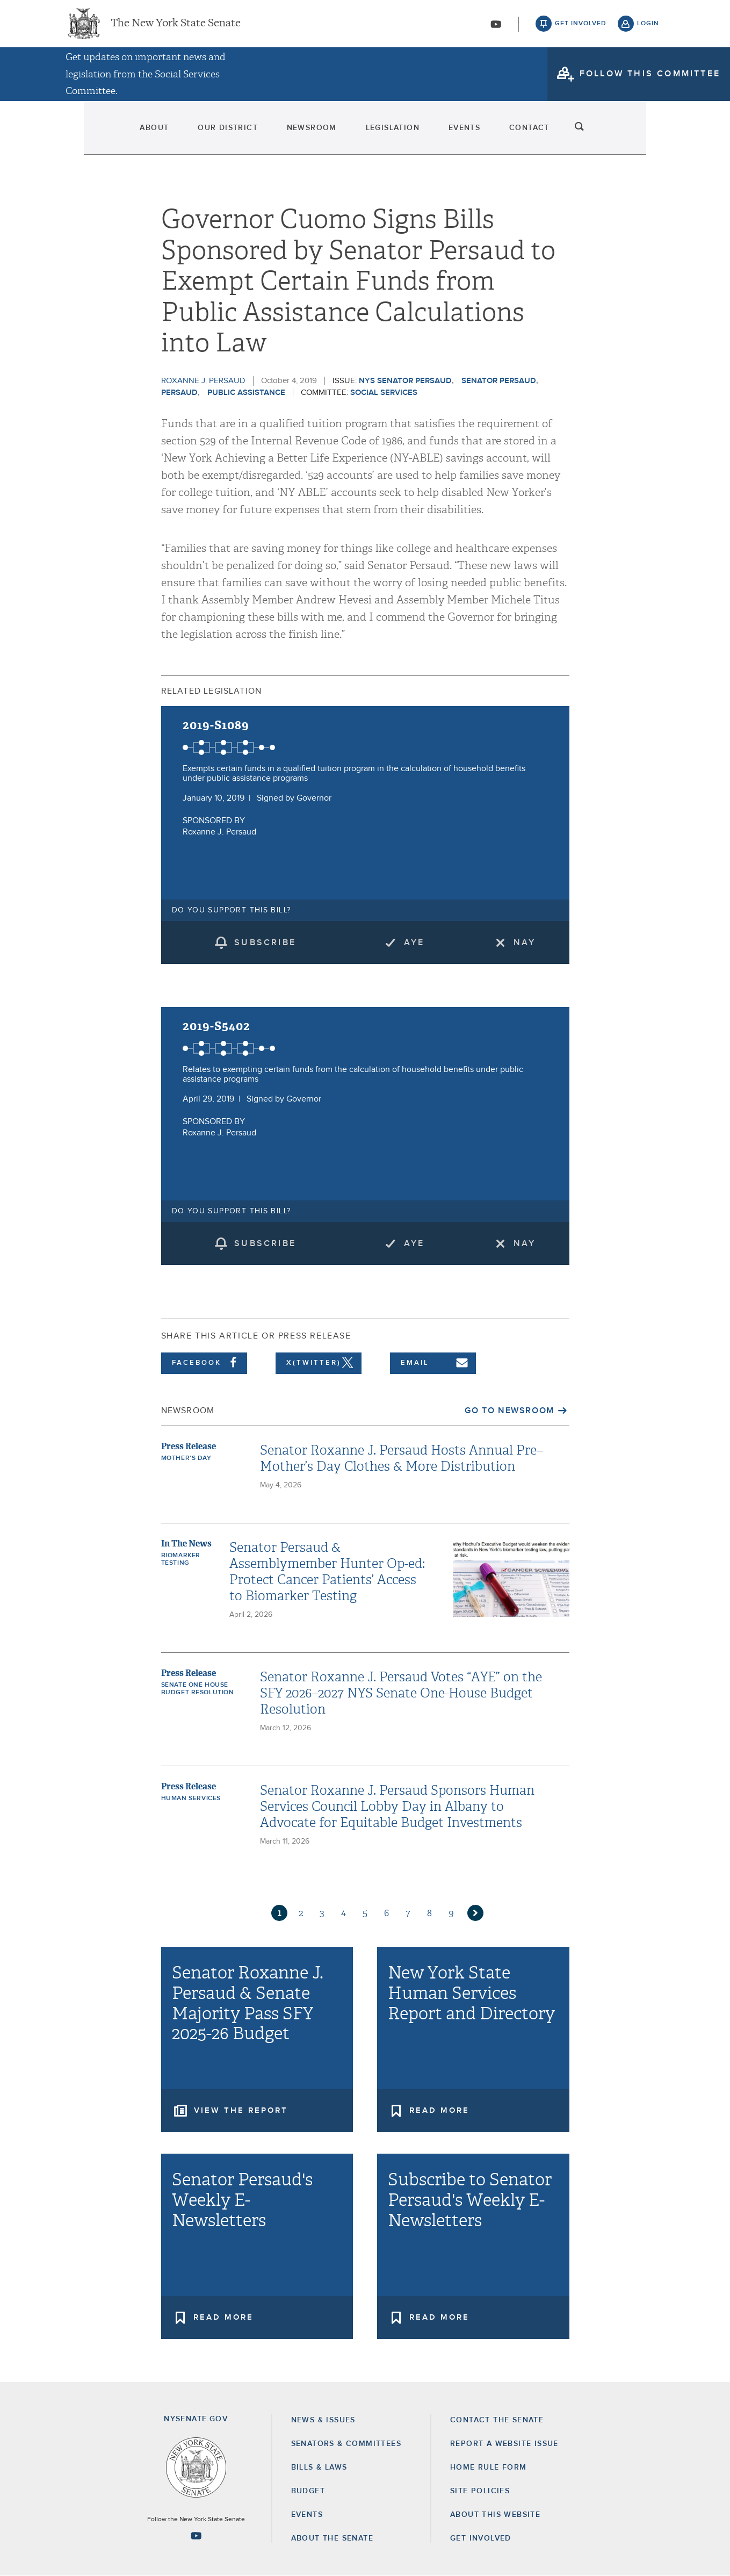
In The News (186, 1543)
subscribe (265, 942)
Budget (308, 2491)
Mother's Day (186, 1458)
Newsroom (292, 134)
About (85, 134)
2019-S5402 (217, 1026)
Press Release (188, 1446)
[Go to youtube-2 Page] (196, 2535)
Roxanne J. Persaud (203, 381)
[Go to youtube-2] (496, 27)
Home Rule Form (488, 2467)
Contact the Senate (497, 2420)
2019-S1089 (216, 725)
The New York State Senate (176, 26)
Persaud (179, 392)
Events (494, 134)
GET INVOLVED (480, 2538)
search (648, 134)
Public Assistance (246, 392)
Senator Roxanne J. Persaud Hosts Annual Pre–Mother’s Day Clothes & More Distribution (401, 1458)
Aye (414, 942)
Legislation (398, 134)
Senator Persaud (498, 381)
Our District (184, 134)
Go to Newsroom (509, 1410)
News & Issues (323, 2420)
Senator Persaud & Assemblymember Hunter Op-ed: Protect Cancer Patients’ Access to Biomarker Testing (327, 1571)
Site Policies (480, 2491)
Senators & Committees (346, 2444)
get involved (580, 27)
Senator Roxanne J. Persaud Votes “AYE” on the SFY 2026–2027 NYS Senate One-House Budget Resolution (401, 1693)
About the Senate (332, 2538)
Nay (525, 942)
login (648, 27)
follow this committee (650, 80)
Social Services (383, 392)
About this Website (495, 2515)
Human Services (191, 1798)
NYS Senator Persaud (405, 381)
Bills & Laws (319, 2467)
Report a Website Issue (504, 2444)
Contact (584, 134)
